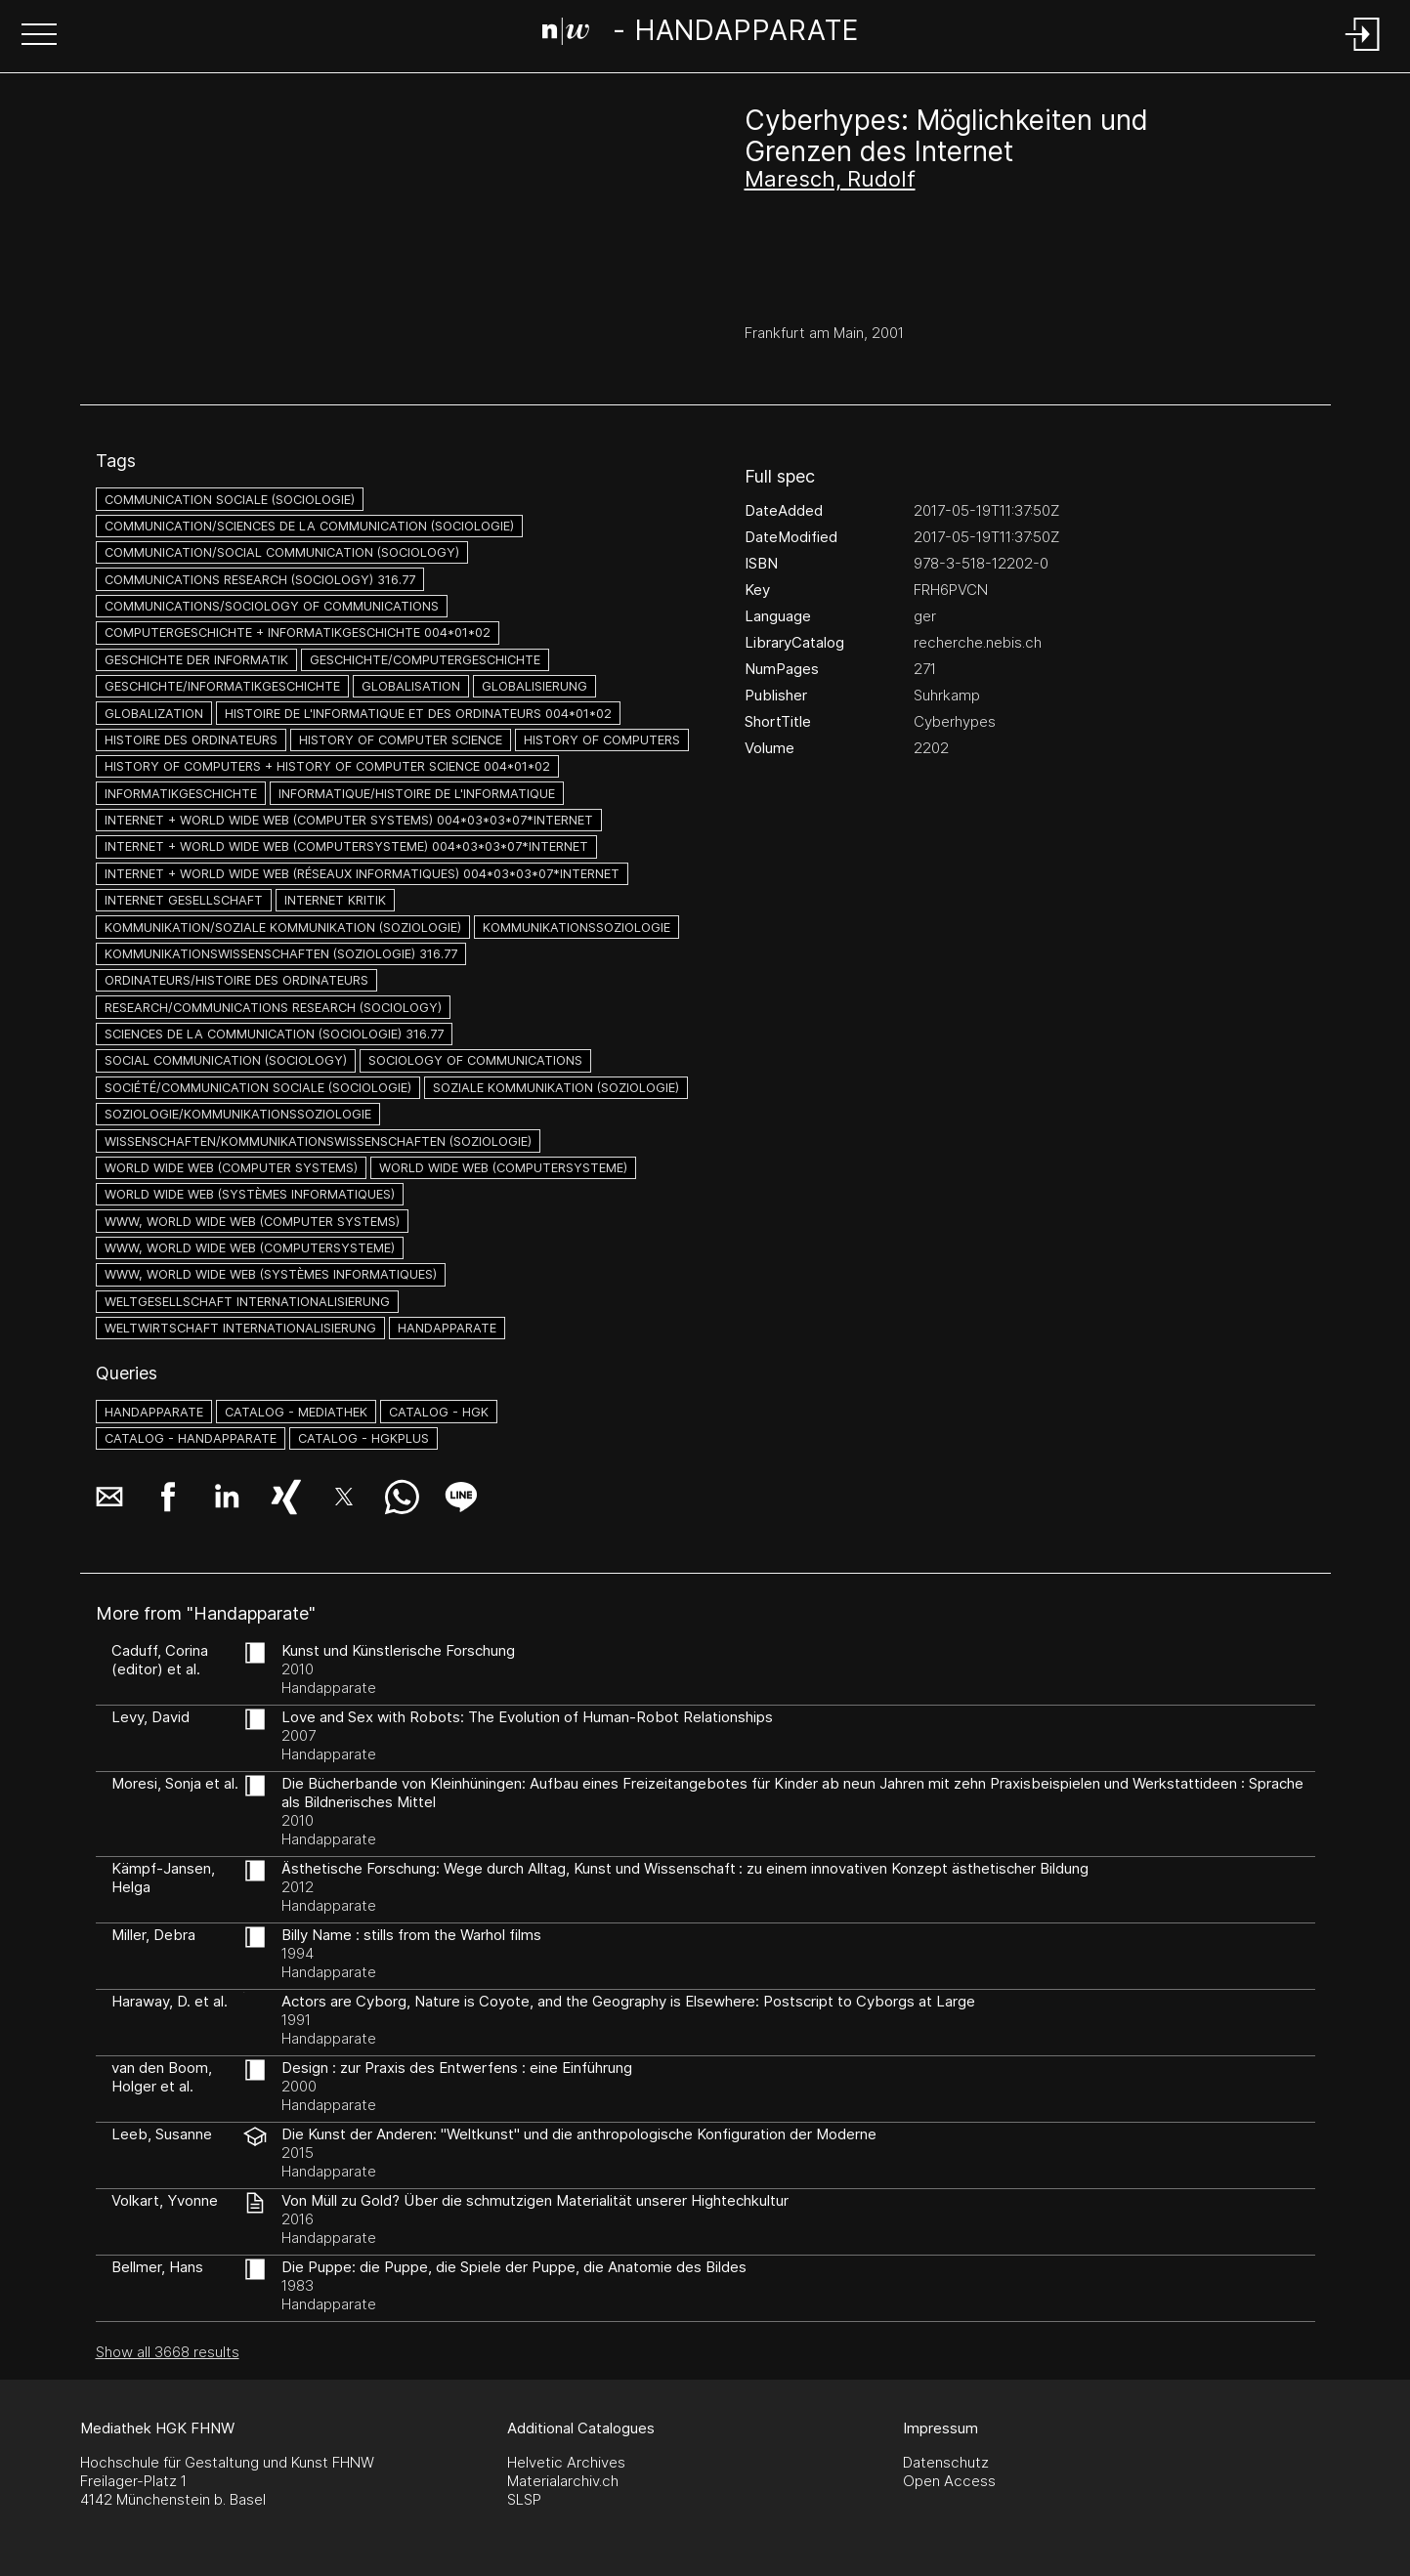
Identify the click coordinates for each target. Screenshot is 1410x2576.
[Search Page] (701, 34)
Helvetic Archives (566, 2462)
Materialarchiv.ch (563, 2480)
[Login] (1363, 52)
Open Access (949, 2480)
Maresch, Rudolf (830, 178)
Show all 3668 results (167, 2352)
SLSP (524, 2499)
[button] (39, 36)
